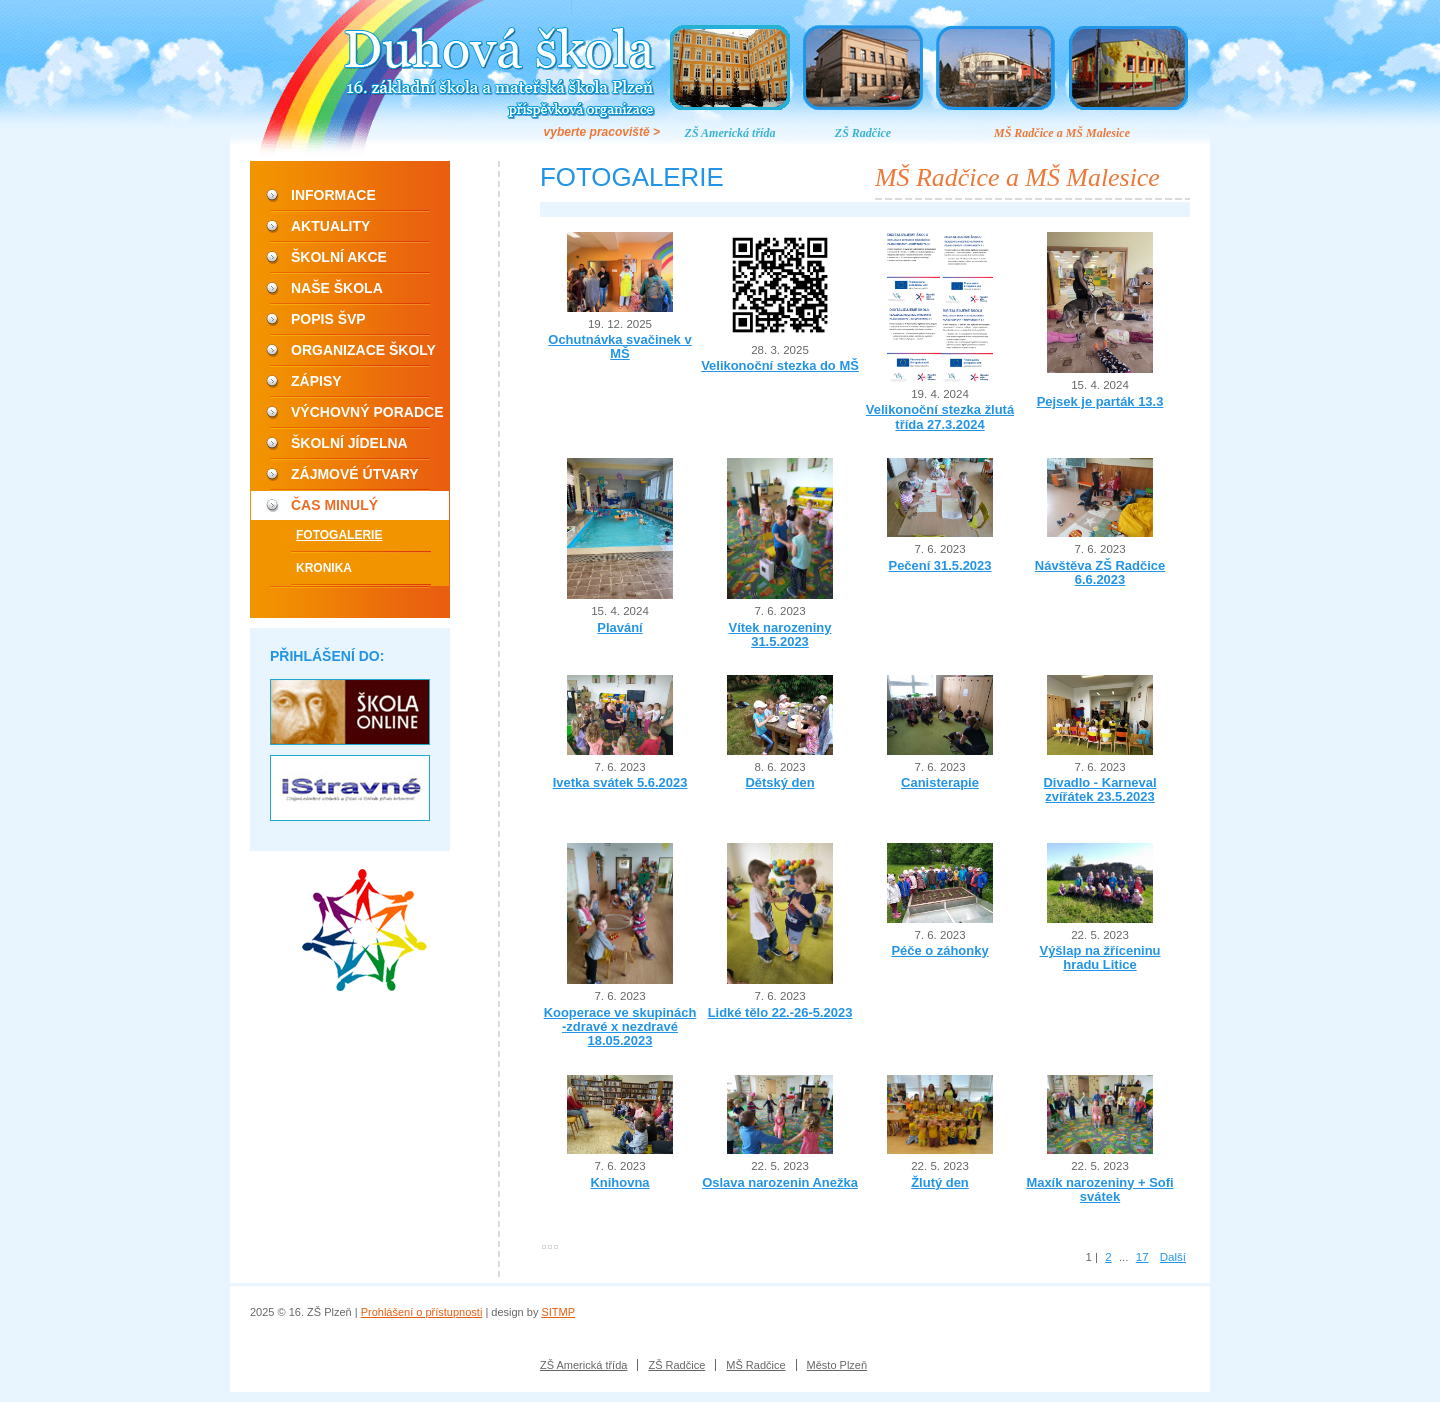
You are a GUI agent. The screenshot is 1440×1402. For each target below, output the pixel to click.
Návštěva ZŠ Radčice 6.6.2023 (1100, 572)
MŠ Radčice (755, 1365)
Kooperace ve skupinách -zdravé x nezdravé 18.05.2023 (620, 1027)
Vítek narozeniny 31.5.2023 (780, 634)
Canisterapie (940, 782)
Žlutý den (940, 1182)
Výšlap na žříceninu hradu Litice (1100, 957)
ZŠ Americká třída (730, 133)
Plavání (619, 627)
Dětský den (779, 782)
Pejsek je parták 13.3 (1100, 401)
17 (1142, 1257)
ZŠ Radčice (863, 133)
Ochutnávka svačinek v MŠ (619, 346)
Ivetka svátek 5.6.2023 (620, 782)
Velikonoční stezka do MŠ (780, 365)
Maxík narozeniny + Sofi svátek (1099, 1189)
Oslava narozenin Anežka (780, 1182)
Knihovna (619, 1182)
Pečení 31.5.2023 (940, 565)
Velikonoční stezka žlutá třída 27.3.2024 (940, 416)
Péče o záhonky (939, 950)
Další (1173, 1257)
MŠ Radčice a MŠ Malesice (1062, 133)
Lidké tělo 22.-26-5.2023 (780, 1012)
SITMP (558, 1312)
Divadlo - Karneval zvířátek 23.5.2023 (1099, 789)
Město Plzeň (837, 1365)
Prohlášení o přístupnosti (422, 1312)
